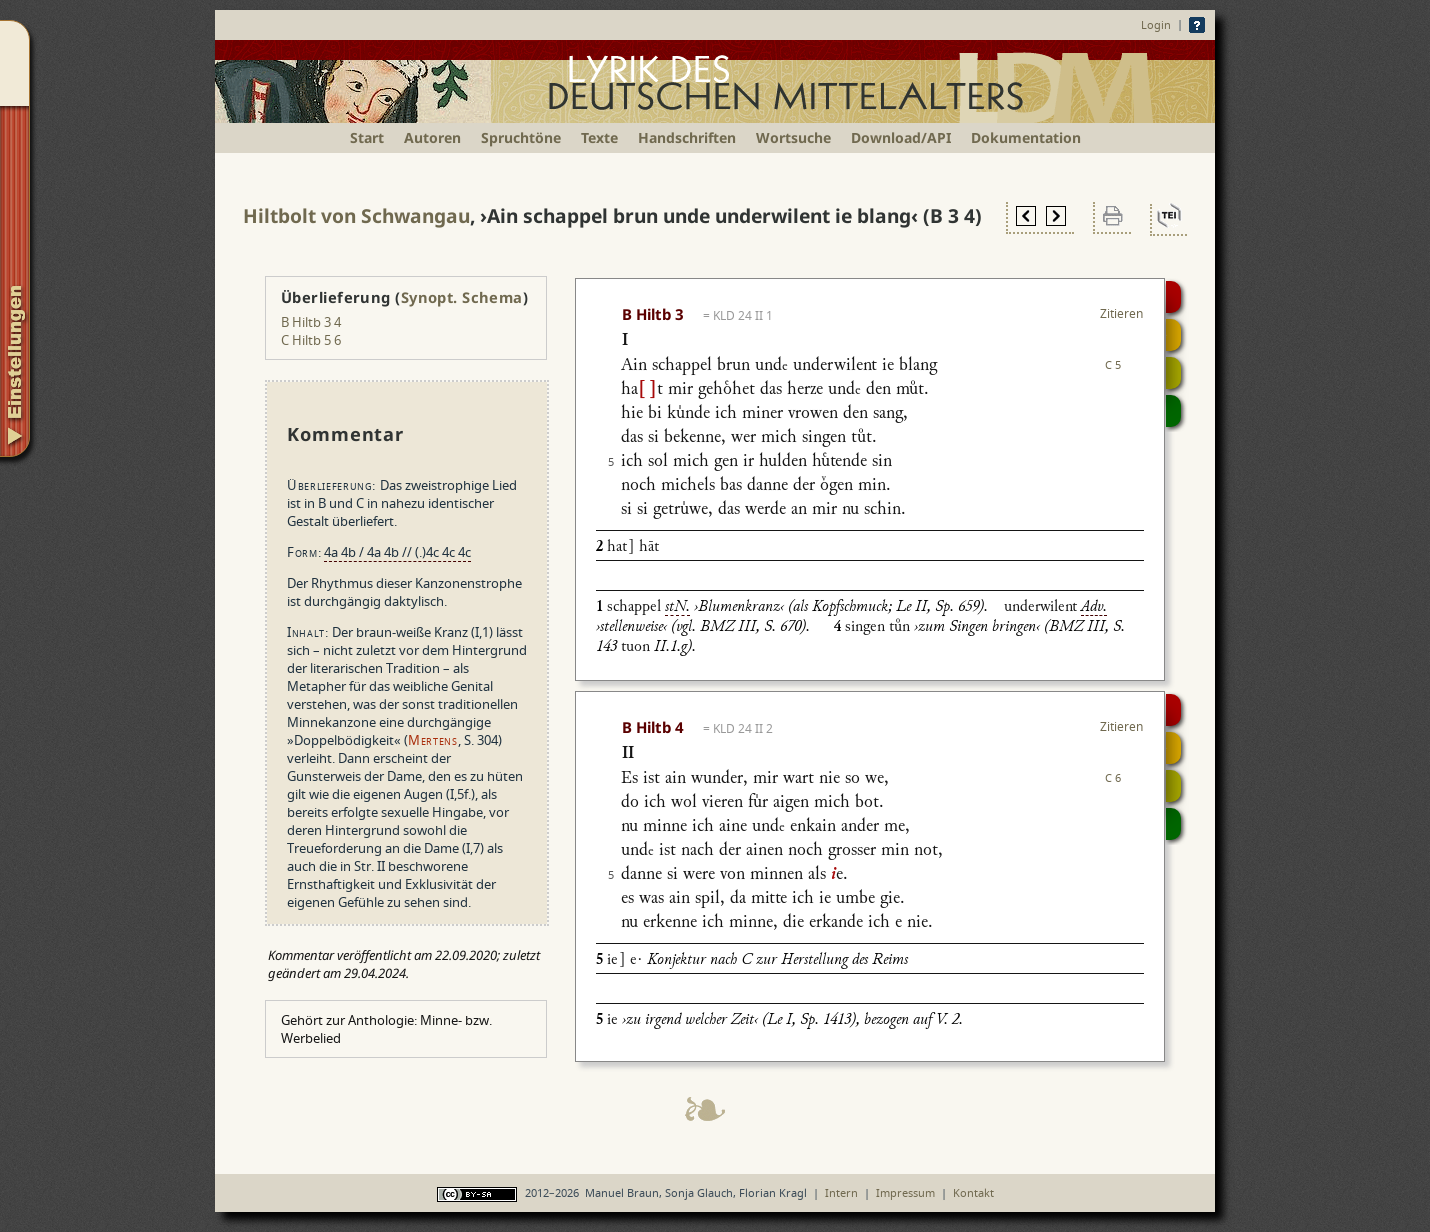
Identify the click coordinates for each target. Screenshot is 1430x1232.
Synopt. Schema (462, 297)
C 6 (1113, 777)
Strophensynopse (1173, 335)
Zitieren (1121, 313)
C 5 (1113, 364)
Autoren (432, 137)
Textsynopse (1173, 373)
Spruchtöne (521, 137)
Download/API (901, 137)
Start (367, 137)
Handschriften (687, 137)
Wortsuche (793, 137)
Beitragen (1173, 411)
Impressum (905, 1192)
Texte (599, 137)
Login (1156, 24)
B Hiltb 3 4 (311, 322)
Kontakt (973, 1192)
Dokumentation (1026, 137)
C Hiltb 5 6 (311, 340)
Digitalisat (1173, 297)
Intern (841, 1192)
